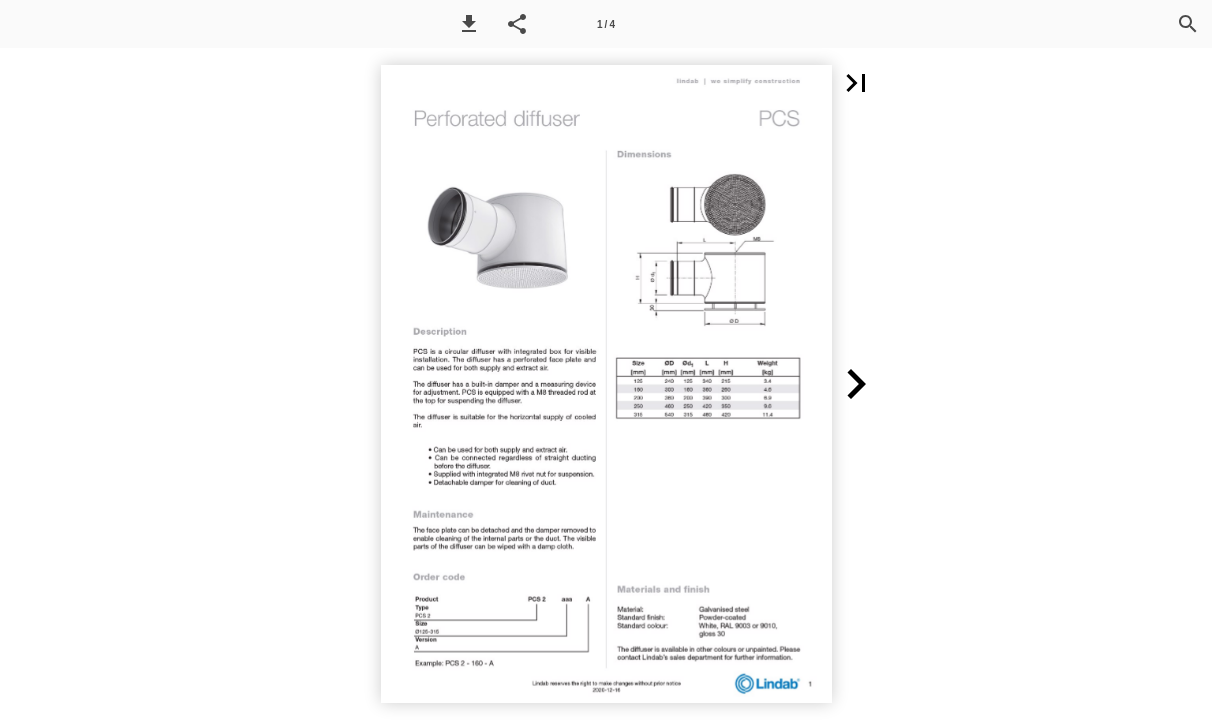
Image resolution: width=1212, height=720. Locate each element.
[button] (469, 24)
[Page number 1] (606, 24)
